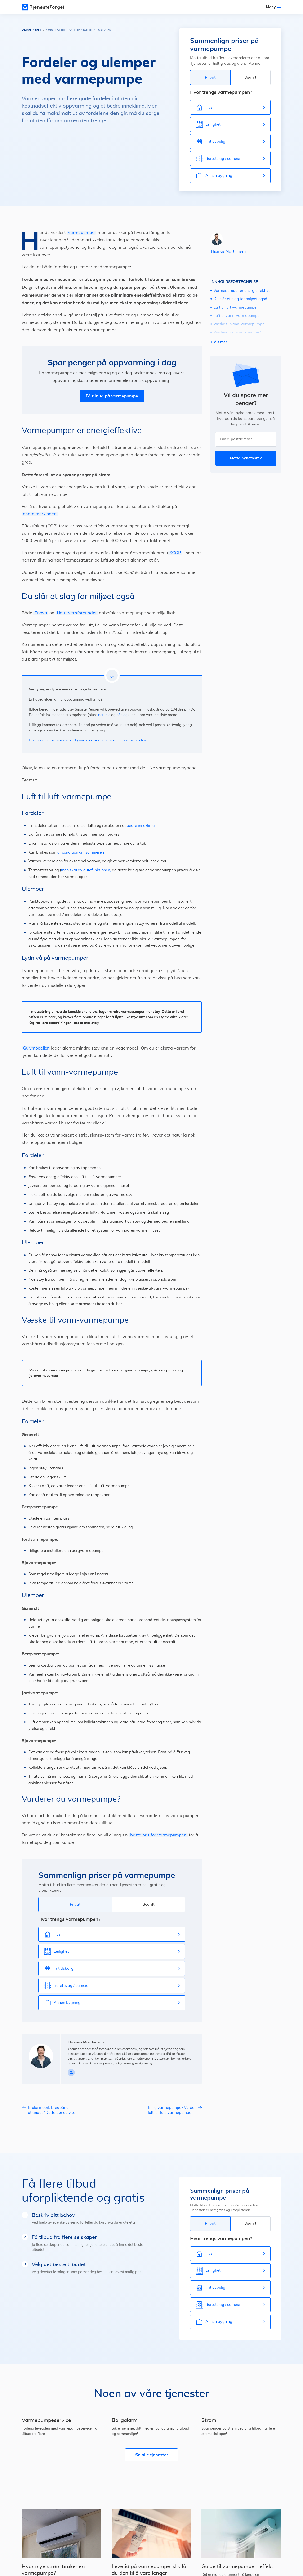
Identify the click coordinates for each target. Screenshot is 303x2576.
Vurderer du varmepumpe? (237, 332)
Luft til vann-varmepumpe (237, 316)
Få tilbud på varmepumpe (112, 395)
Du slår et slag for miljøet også (240, 299)
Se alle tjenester (151, 2454)
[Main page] (43, 7)
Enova (41, 613)
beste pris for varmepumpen (158, 1835)
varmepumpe (81, 233)
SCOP (175, 553)
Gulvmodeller (36, 1048)
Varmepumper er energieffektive (242, 290)
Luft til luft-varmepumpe (235, 307)
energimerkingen (40, 514)
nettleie (104, 715)
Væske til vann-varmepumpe (239, 324)
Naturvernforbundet (77, 613)
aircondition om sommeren (80, 852)
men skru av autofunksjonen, (86, 870)
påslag (122, 715)
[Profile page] (71, 2072)
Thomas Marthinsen (228, 251)
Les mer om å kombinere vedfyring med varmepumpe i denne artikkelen (87, 740)
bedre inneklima (141, 825)
